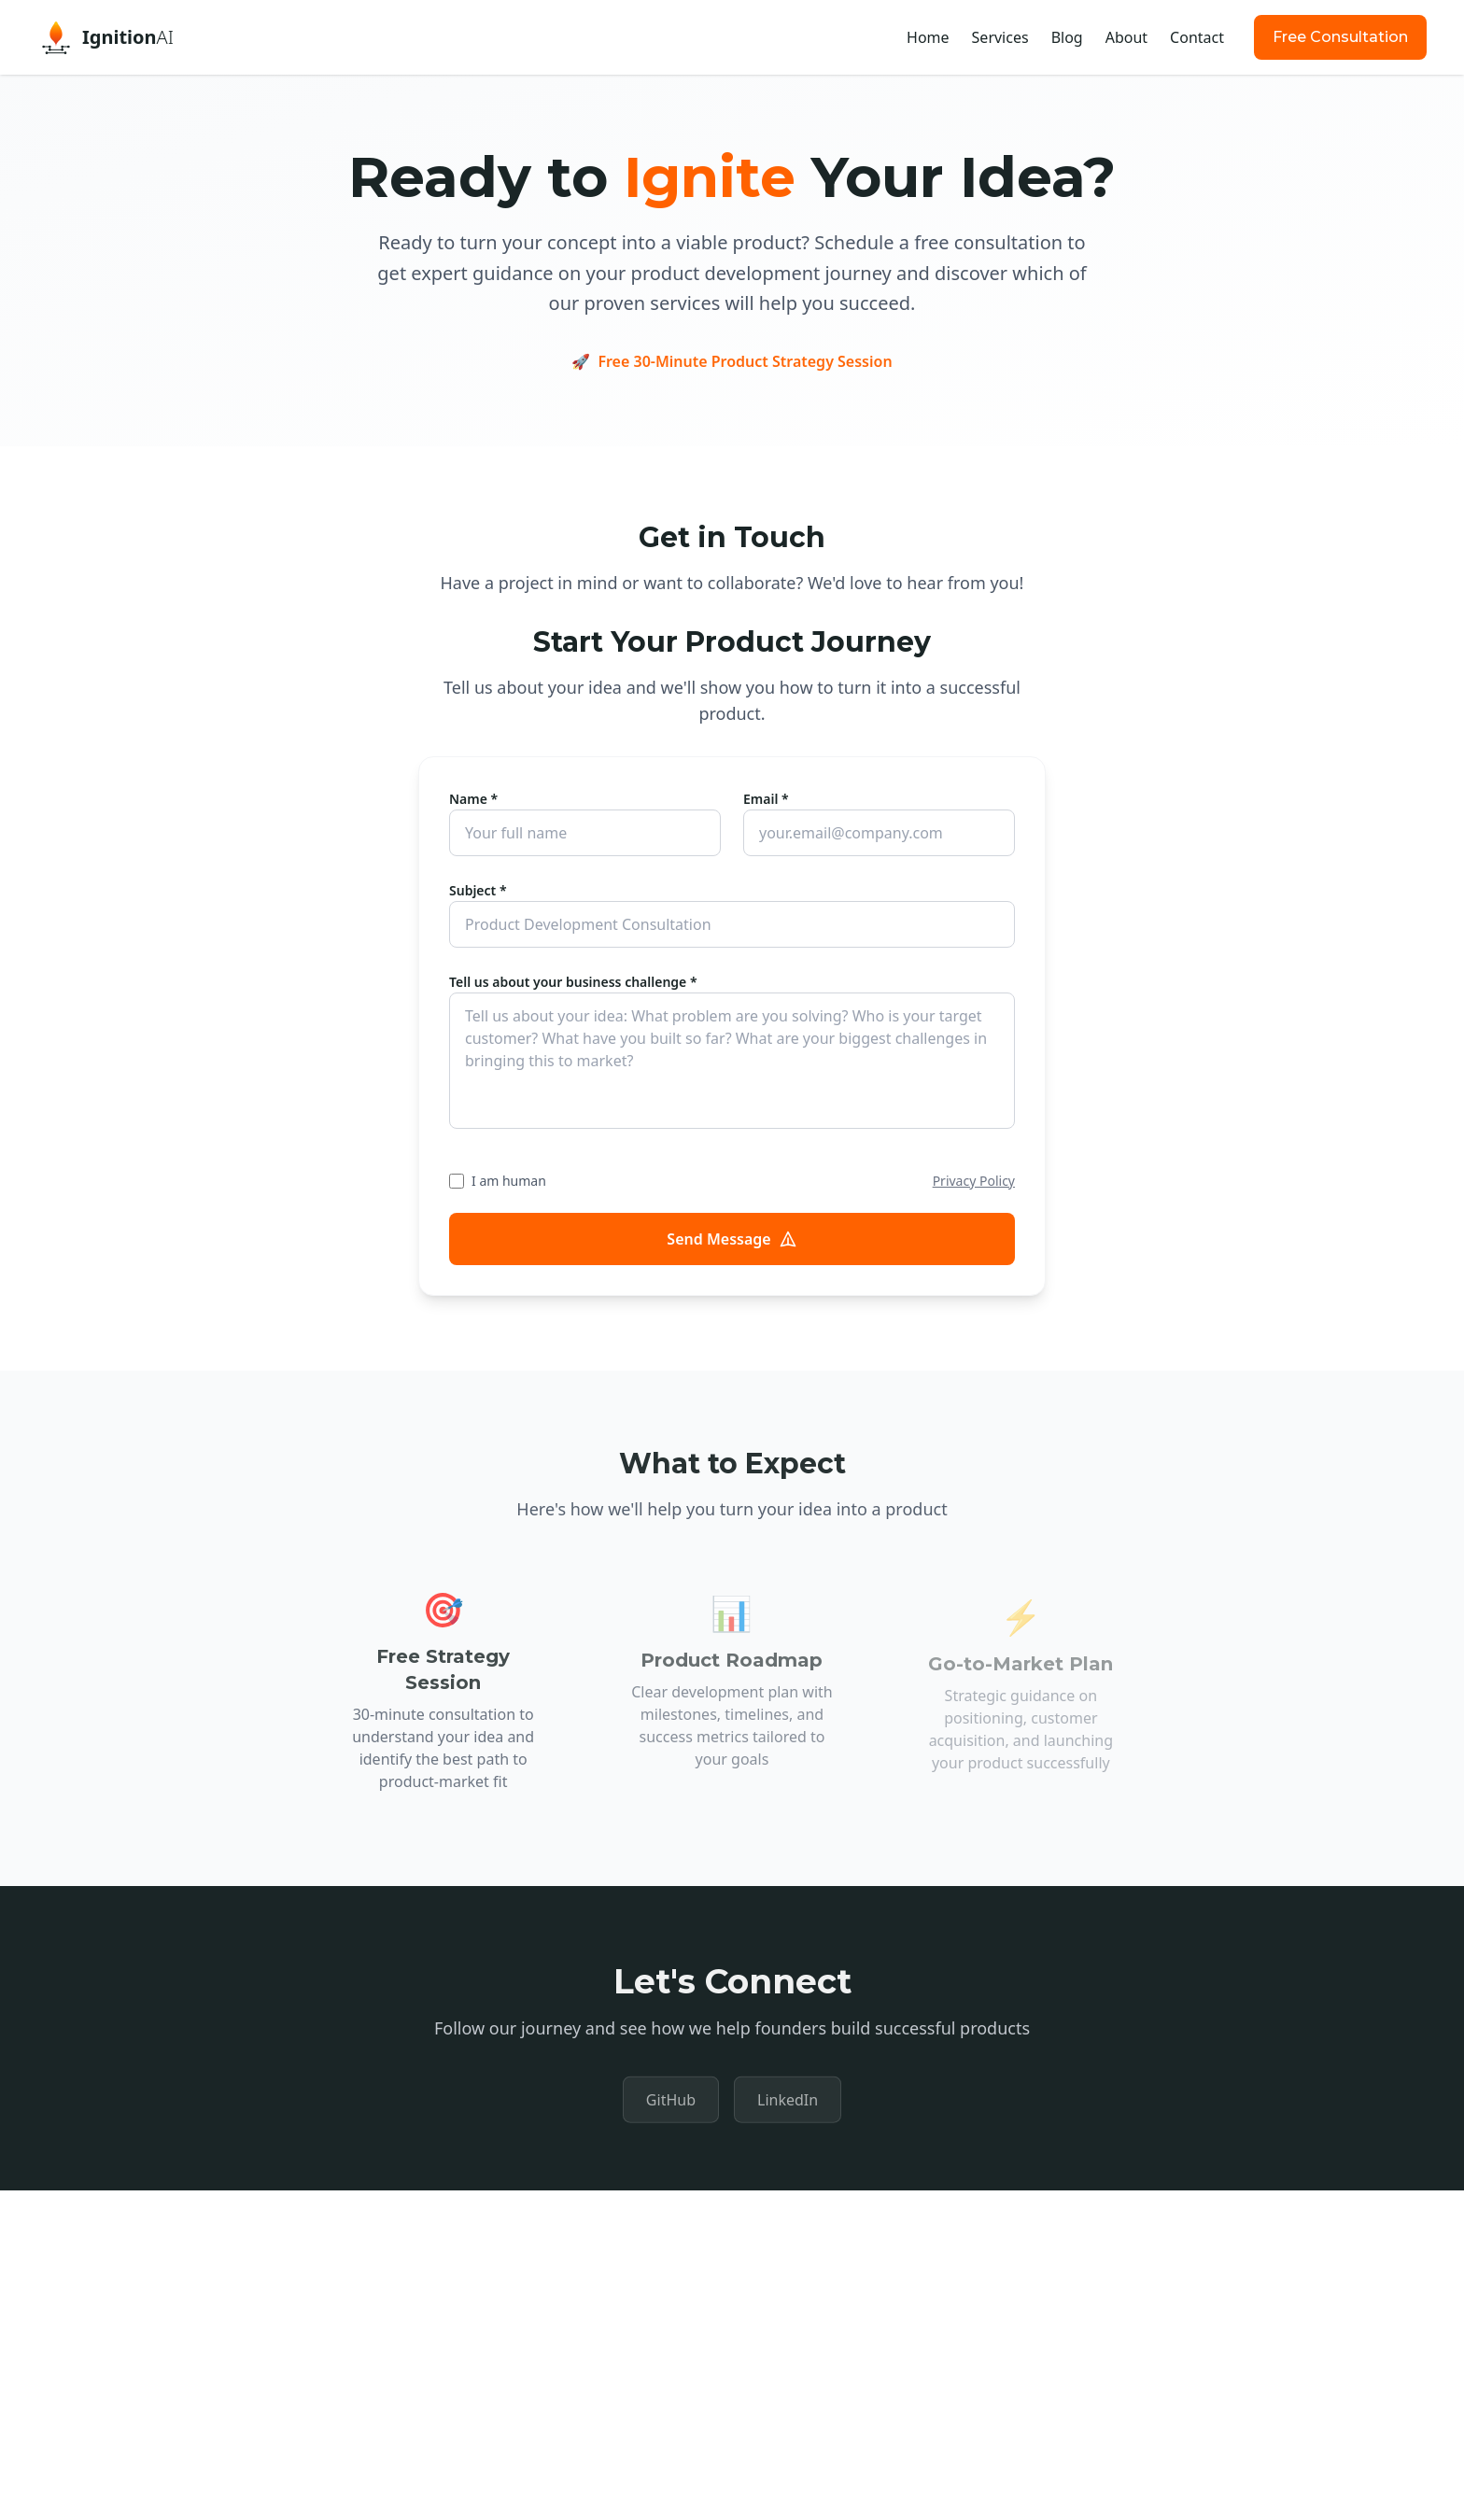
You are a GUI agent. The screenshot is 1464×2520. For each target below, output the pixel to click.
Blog (1067, 37)
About (1126, 37)
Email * (766, 799)
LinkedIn (787, 2104)
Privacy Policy (974, 1181)
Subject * (478, 890)
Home (928, 37)
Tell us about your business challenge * (573, 982)
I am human (509, 1181)
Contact (1197, 37)
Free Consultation (1340, 37)
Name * (473, 799)
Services (1000, 37)
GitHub (671, 2104)
